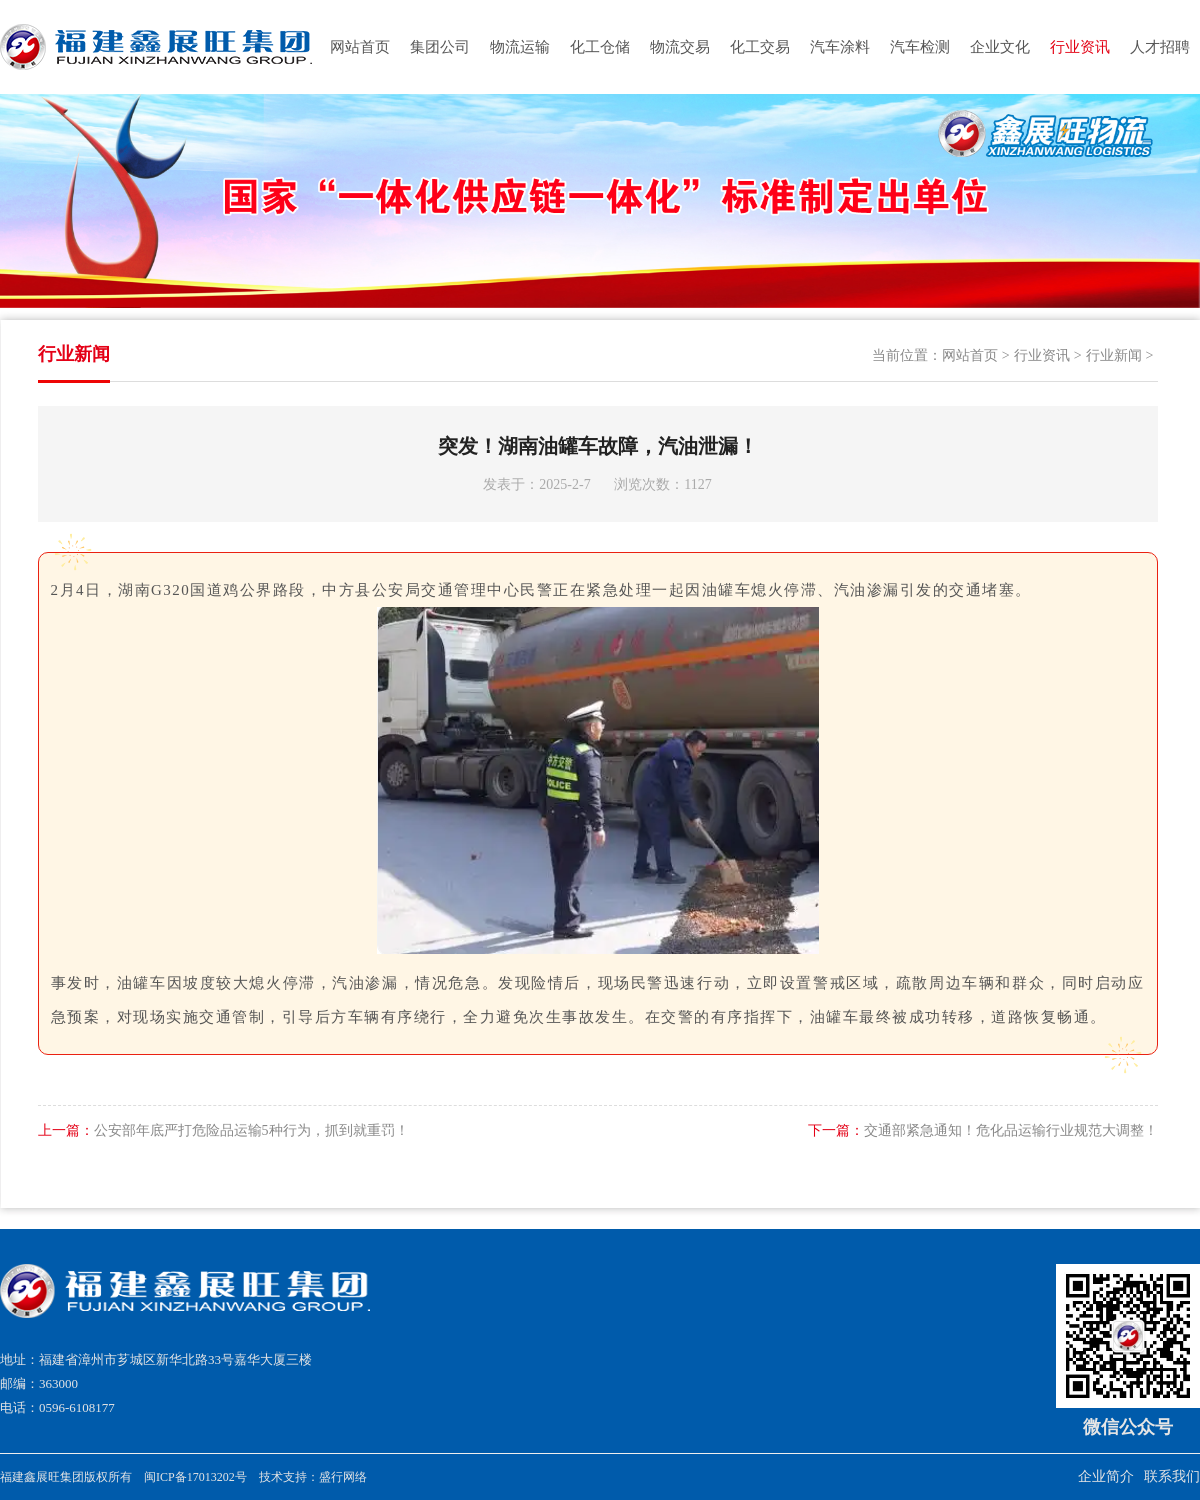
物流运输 (520, 47)
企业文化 (1000, 47)
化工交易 (760, 47)
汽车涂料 (840, 47)
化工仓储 (600, 47)
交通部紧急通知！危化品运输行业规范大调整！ (983, 1130)
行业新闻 (1114, 355)
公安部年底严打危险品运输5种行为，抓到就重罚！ (223, 1130)
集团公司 (440, 47)
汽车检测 (920, 47)
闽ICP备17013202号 (195, 1477)
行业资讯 (1080, 47)
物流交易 (680, 47)
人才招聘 (1160, 47)
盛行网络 (343, 1477)
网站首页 (360, 47)
